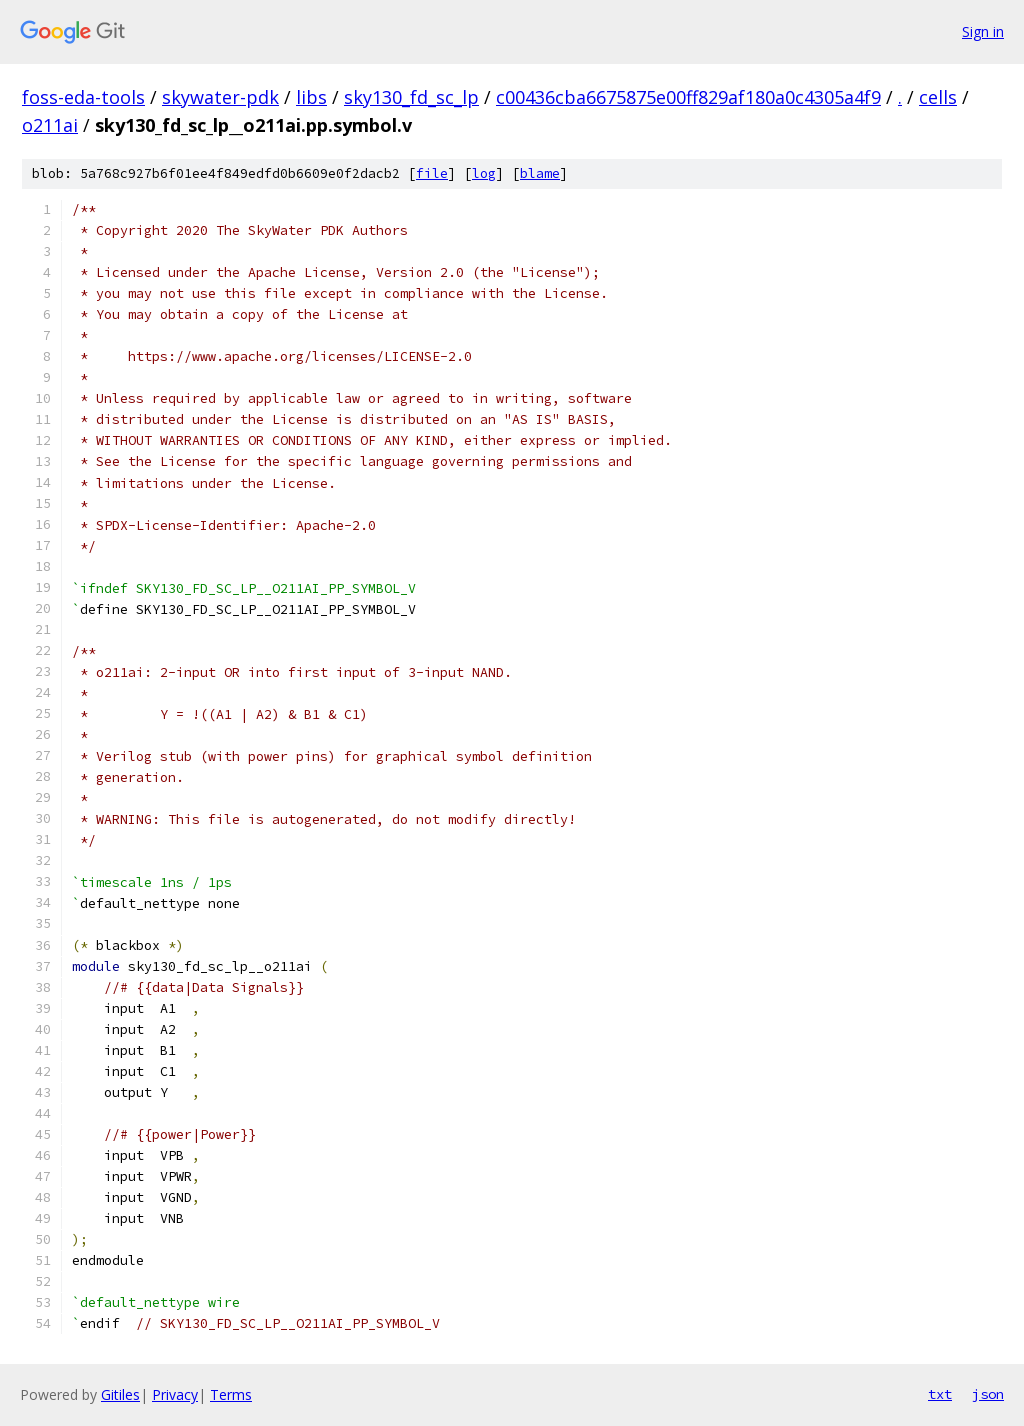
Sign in (983, 31)
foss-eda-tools (83, 97)
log (484, 173)
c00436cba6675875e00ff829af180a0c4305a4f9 (688, 97)
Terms (231, 1394)
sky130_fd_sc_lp (411, 97)
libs (311, 97)
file (432, 173)
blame (540, 173)
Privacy (175, 1394)
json (988, 1394)
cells (938, 97)
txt (940, 1394)
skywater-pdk (220, 97)
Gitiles (120, 1394)
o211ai (50, 125)
